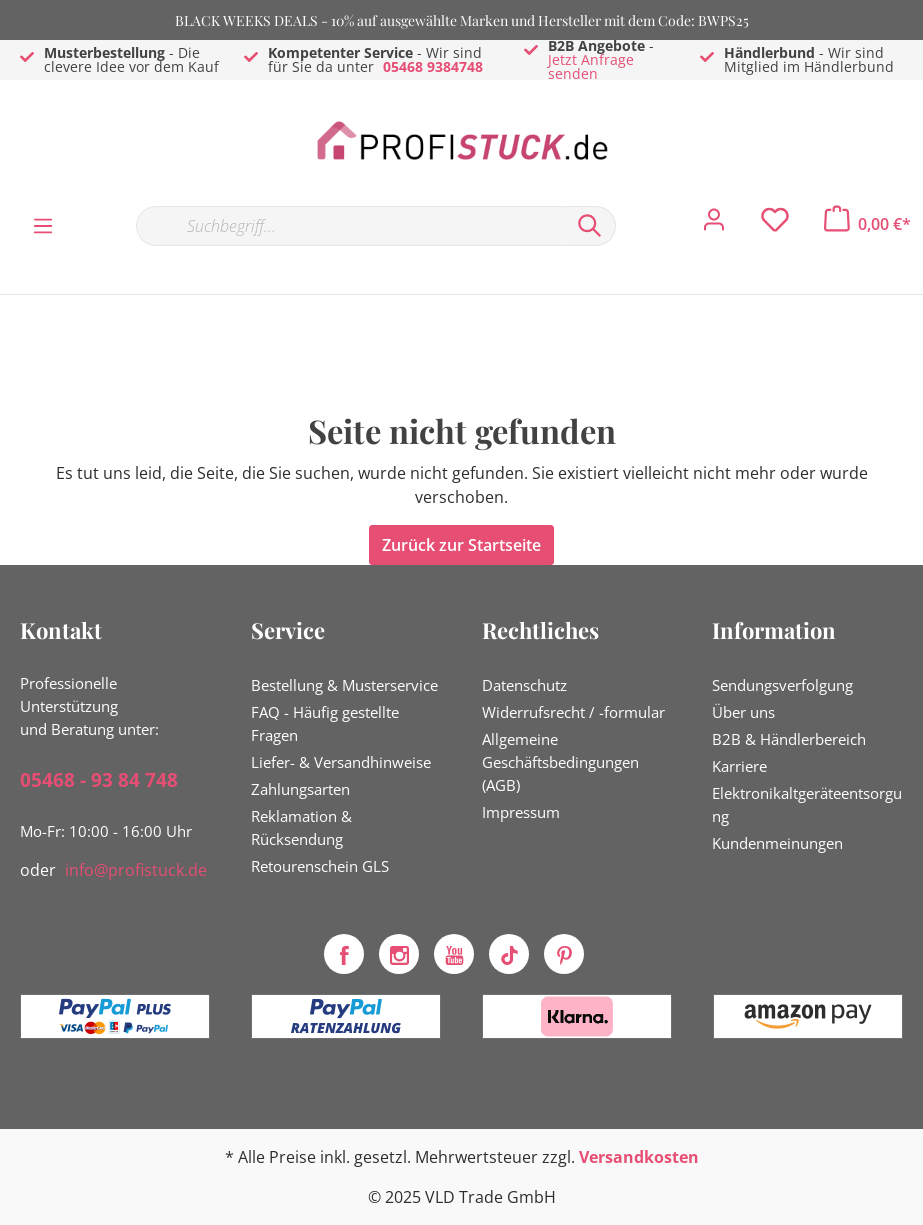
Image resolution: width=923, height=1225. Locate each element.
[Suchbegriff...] (350, 226)
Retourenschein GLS (320, 866)
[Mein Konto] (714, 225)
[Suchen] (590, 226)
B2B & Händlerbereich (789, 739)
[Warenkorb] (867, 224)
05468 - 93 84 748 (99, 780)
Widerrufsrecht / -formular (573, 712)
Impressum (521, 812)
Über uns (743, 712)
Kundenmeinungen (777, 843)
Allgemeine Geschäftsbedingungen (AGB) (560, 762)
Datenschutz (524, 685)
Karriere (739, 766)
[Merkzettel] (775, 225)
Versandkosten (639, 1157)
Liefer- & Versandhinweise (341, 762)
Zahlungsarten (300, 789)
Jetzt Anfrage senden (591, 66)
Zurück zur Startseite (461, 545)
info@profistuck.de (136, 870)
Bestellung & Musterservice (344, 685)
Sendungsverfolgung (782, 685)
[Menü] (43, 225)
